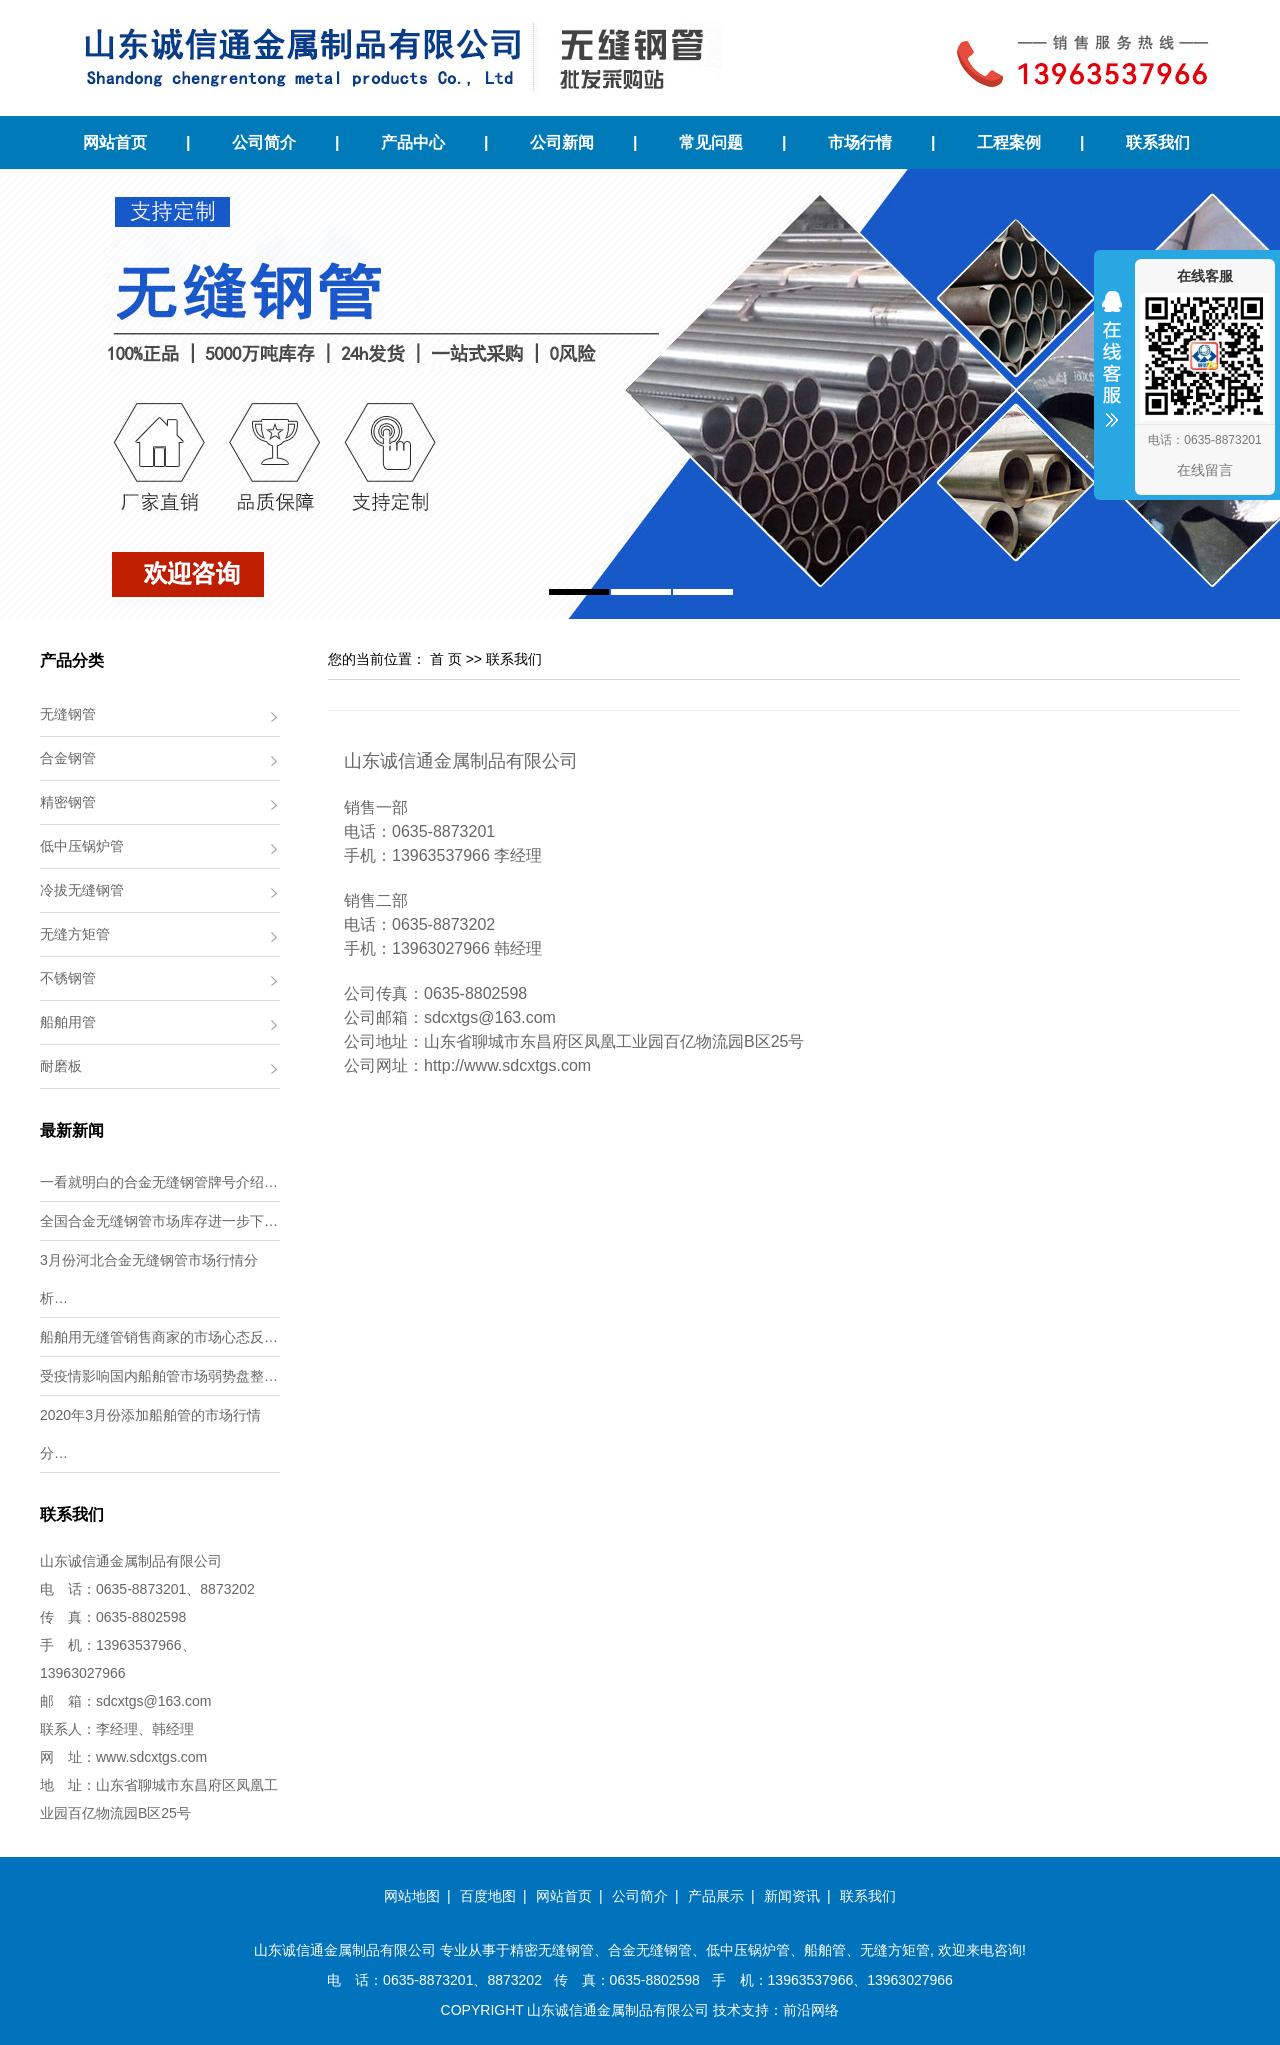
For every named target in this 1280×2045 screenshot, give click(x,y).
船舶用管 (68, 1022)
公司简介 (264, 142)
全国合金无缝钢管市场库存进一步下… (159, 1221)
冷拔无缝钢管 (82, 890)
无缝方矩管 (75, 934)
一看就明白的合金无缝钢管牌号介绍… (159, 1182)
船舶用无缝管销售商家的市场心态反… (159, 1337)
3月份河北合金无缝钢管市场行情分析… (149, 1279)
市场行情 (860, 142)
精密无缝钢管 (552, 1950)
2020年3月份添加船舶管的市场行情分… (150, 1434)
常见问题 (711, 142)
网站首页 (115, 142)
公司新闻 (562, 142)
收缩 (1112, 372)
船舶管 (825, 1950)
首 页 (446, 659)
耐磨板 (61, 1066)
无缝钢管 (68, 714)
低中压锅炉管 (82, 846)
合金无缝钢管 (650, 1950)
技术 (727, 2010)
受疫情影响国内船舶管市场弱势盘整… (159, 1376)
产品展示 (716, 1896)
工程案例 (1009, 142)
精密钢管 (68, 802)
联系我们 (1158, 142)
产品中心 (413, 142)
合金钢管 (68, 758)
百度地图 (488, 1896)
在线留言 (1205, 470)
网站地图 (412, 1896)
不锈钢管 (68, 978)
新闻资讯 (792, 1896)
